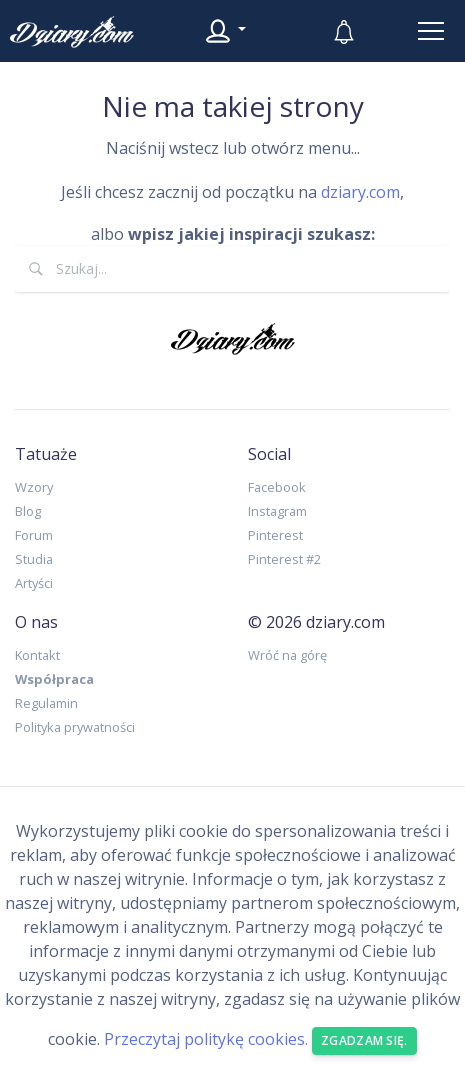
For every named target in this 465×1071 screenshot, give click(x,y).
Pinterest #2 (284, 559)
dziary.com (360, 192)
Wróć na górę (287, 655)
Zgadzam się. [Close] (364, 1040)
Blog (28, 511)
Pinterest (275, 535)
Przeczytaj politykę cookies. (206, 1039)
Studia (34, 559)
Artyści (34, 583)
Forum (34, 535)
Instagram (277, 511)
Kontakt (37, 655)
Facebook (277, 487)
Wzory (34, 487)
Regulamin (46, 703)
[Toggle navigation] (431, 31)
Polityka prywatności (75, 727)
